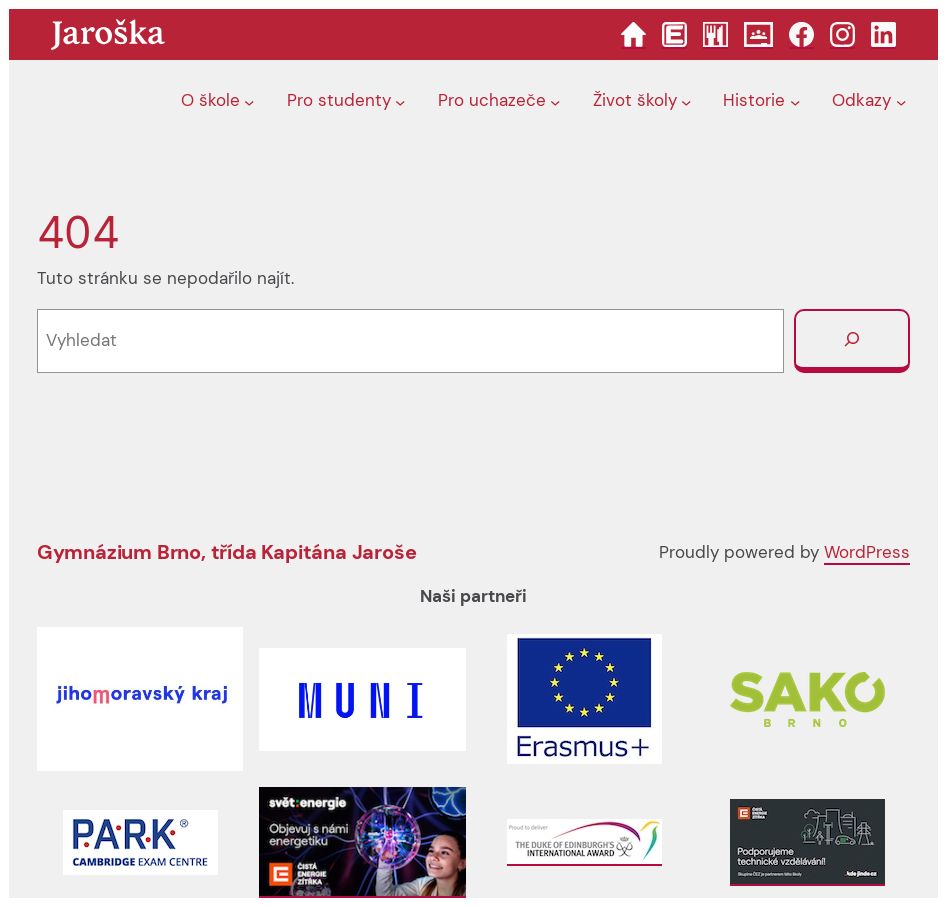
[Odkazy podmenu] (901, 101)
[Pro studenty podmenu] (400, 101)
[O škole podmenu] (249, 101)
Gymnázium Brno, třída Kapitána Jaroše (227, 552)
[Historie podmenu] (795, 101)
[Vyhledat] (852, 341)
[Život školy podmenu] (686, 101)
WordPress (867, 552)
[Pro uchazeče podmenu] (555, 101)
